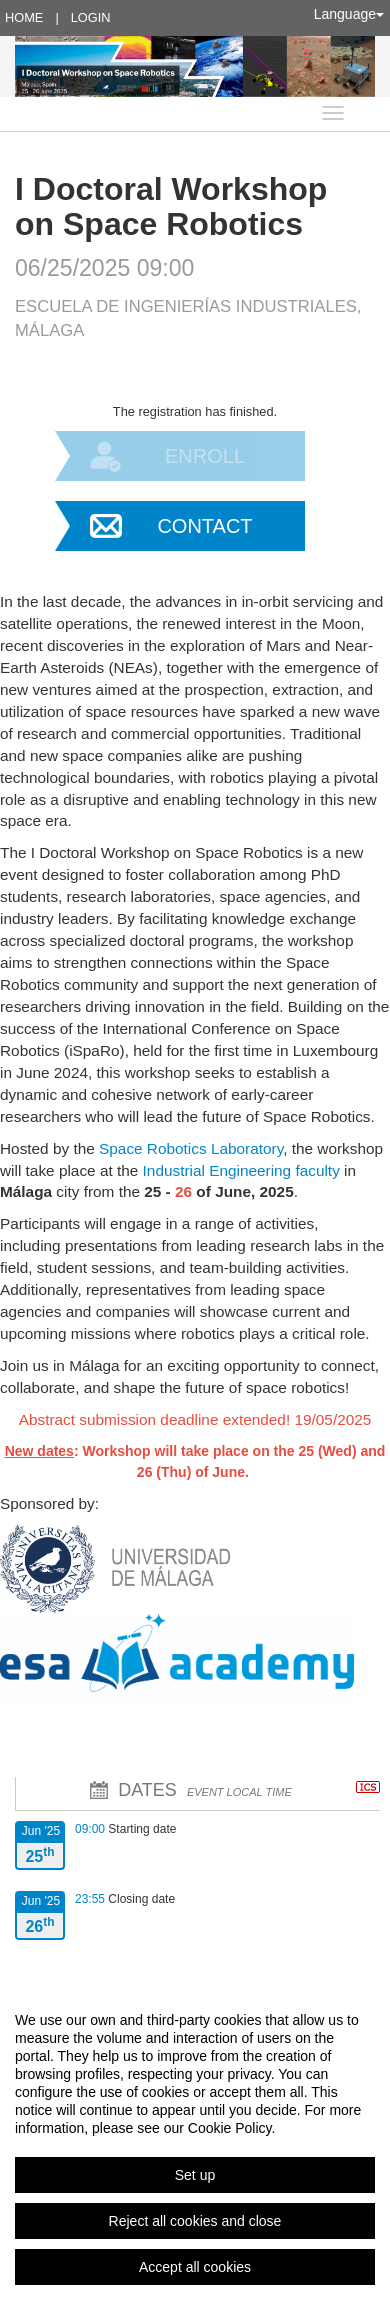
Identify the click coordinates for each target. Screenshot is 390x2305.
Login (91, 17)
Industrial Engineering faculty (241, 1170)
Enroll (205, 456)
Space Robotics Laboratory (191, 1148)
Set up (195, 2175)
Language (349, 14)
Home (24, 17)
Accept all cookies (195, 2267)
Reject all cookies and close (195, 2221)
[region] (195, 2143)
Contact (204, 526)
